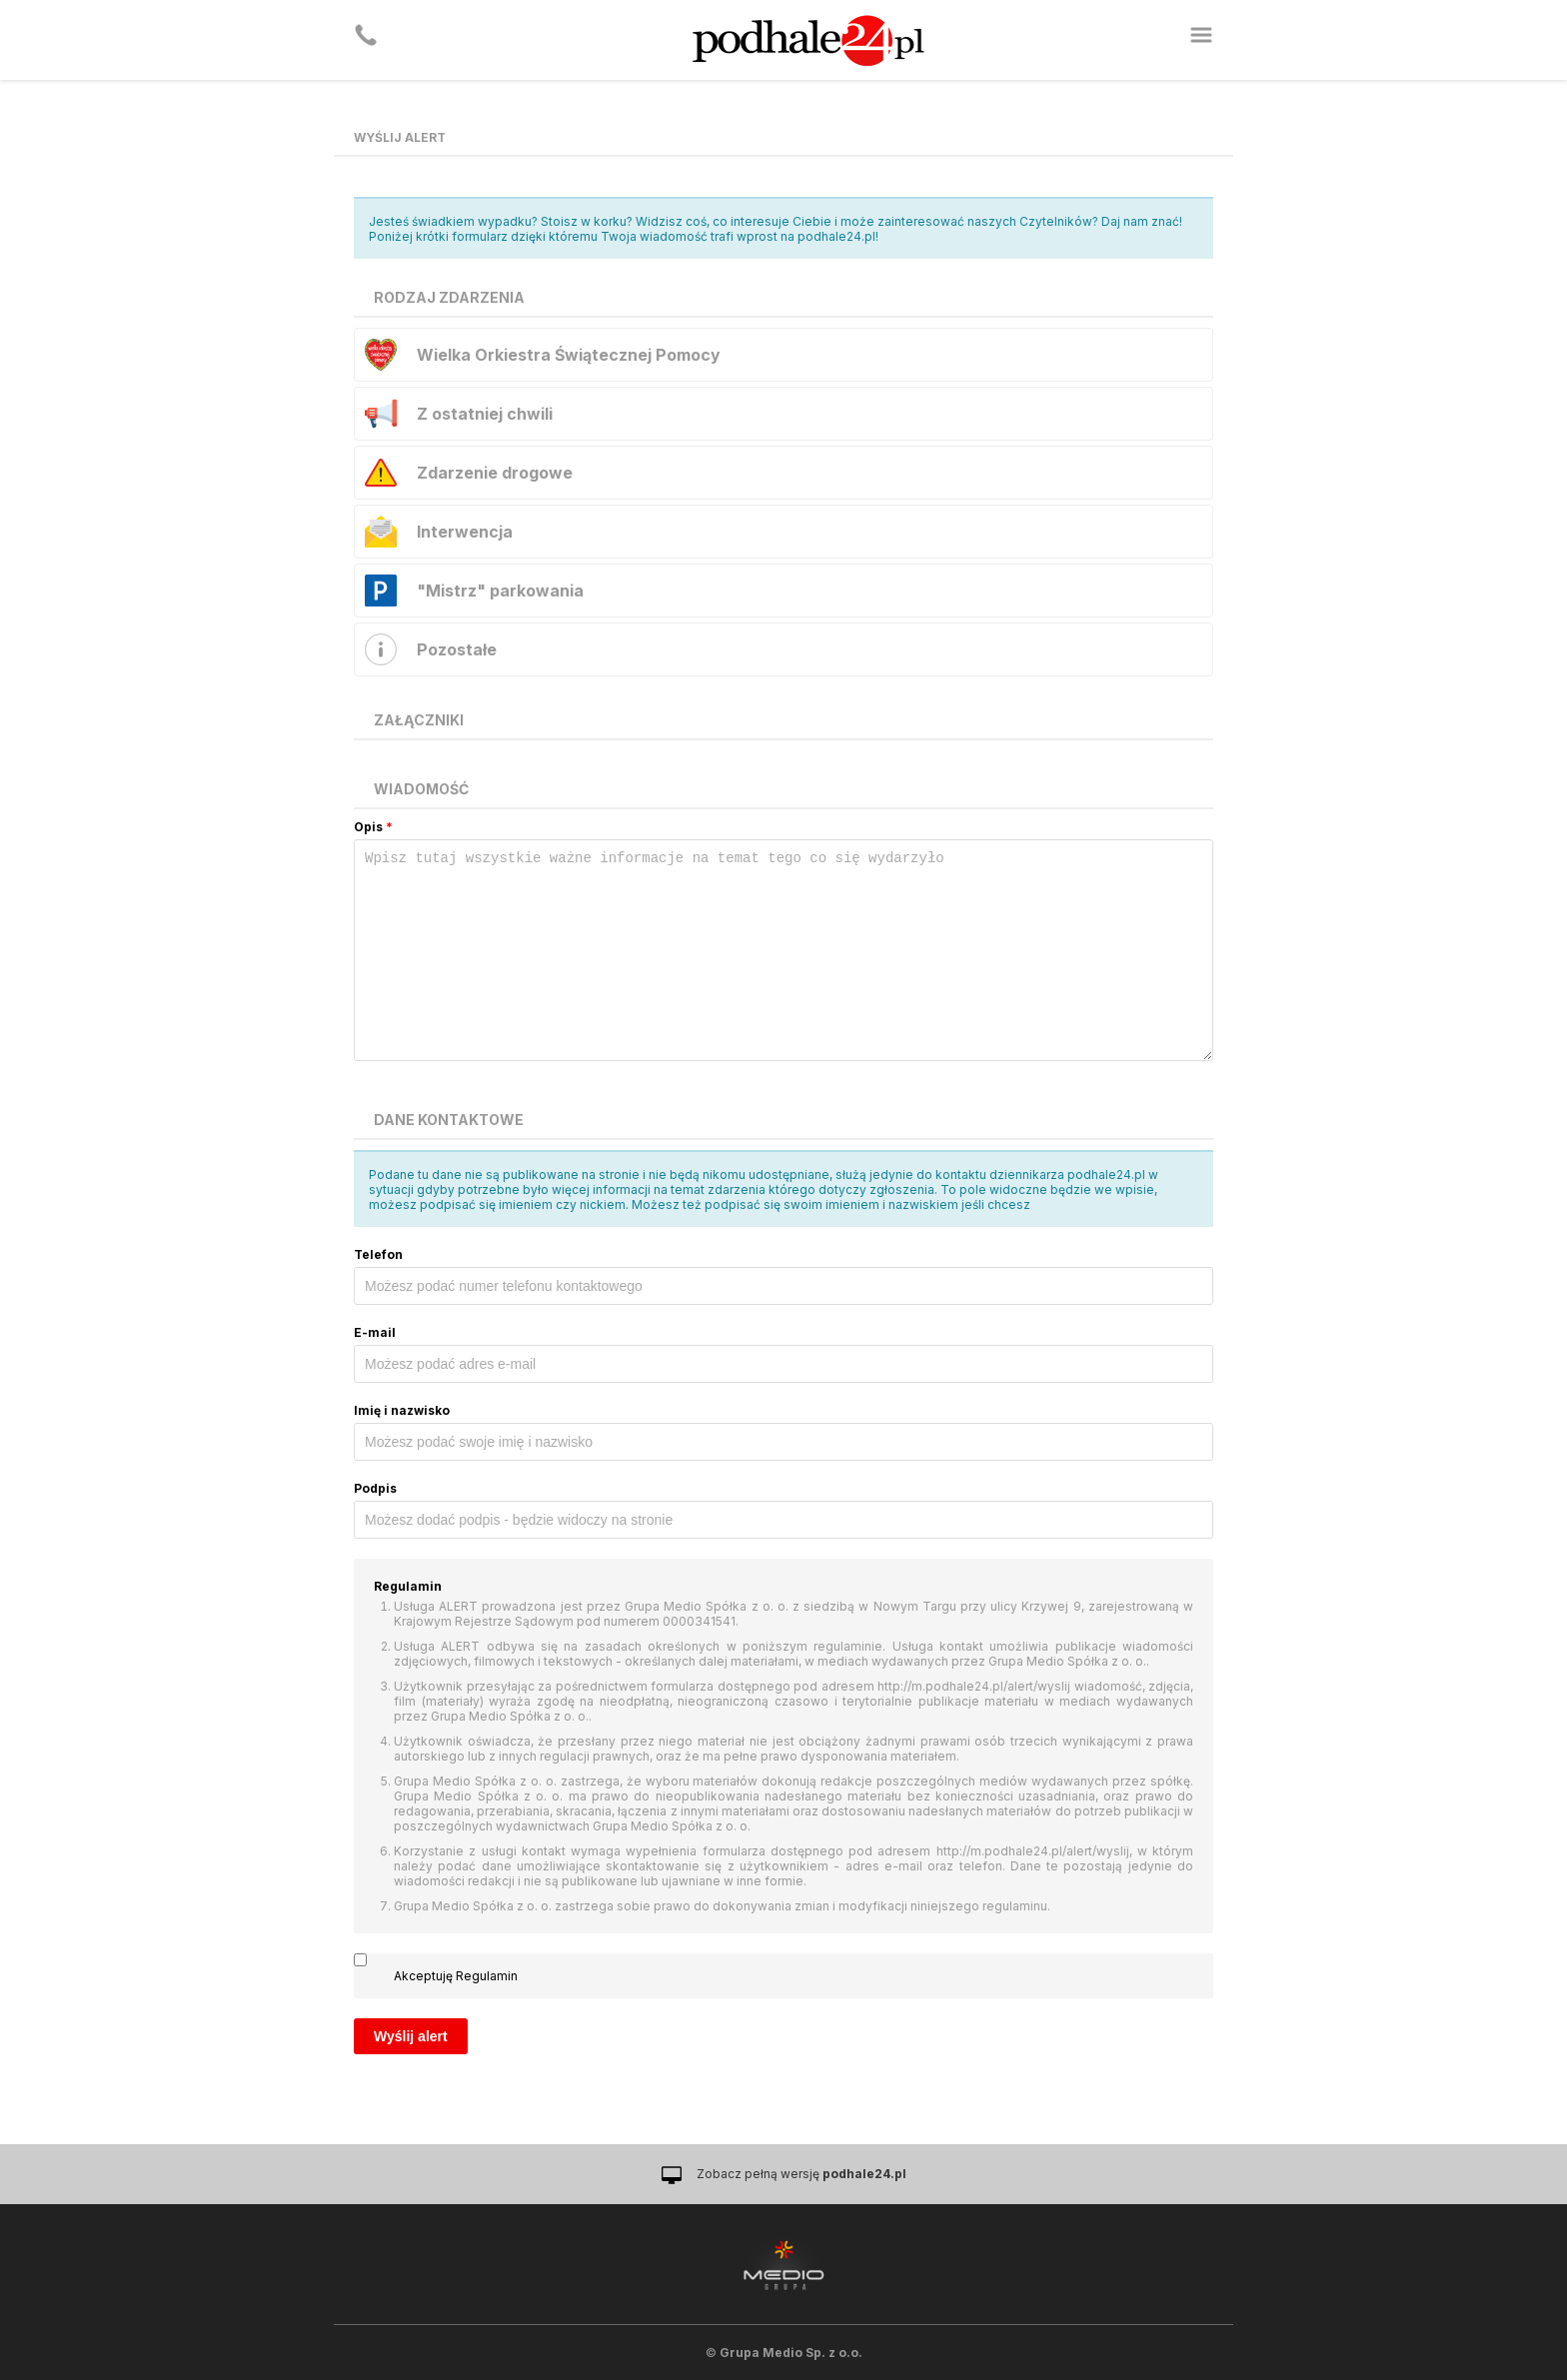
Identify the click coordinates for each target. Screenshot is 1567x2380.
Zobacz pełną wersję (801, 2173)
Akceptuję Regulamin (456, 1975)
